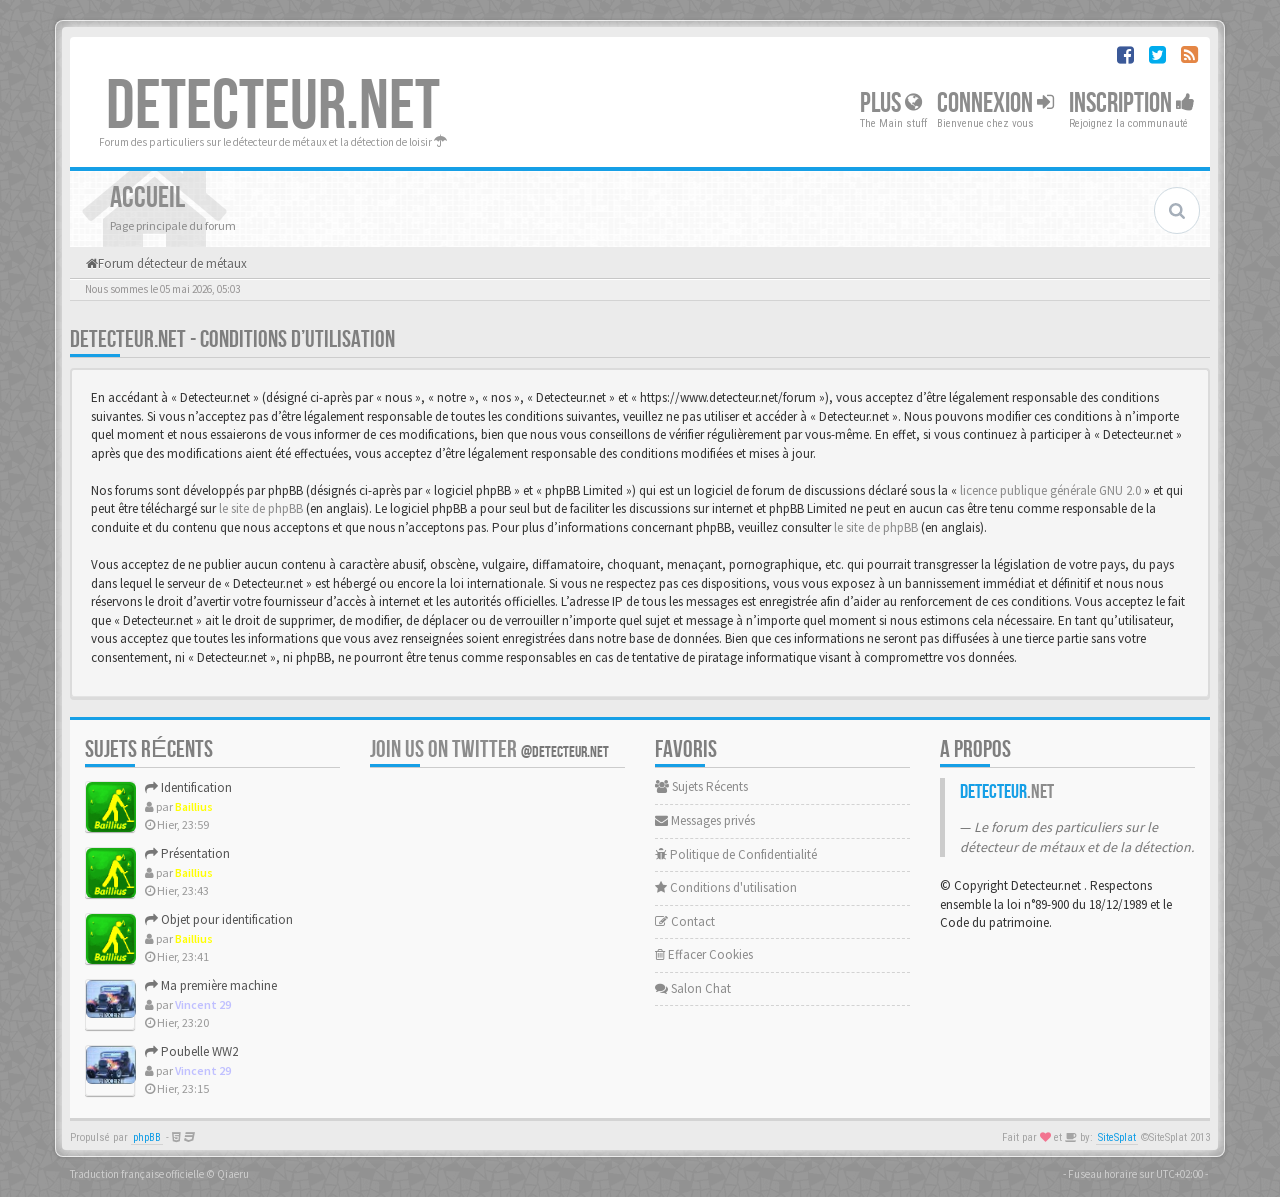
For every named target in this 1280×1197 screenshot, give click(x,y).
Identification (188, 787)
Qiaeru (233, 1174)
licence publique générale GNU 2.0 (1050, 490)
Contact (685, 921)
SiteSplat (1117, 1137)
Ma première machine (211, 985)
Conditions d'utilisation (726, 887)
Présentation (187, 853)
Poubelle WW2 (191, 1051)
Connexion (995, 103)
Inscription (1132, 103)
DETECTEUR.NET (273, 107)
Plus (891, 103)
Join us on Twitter (489, 749)
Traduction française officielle (137, 1174)
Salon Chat (693, 988)
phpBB (147, 1137)
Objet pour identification (219, 919)
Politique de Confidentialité (736, 854)
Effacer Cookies (704, 954)
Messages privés (705, 820)
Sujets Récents (701, 786)
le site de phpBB (261, 508)
